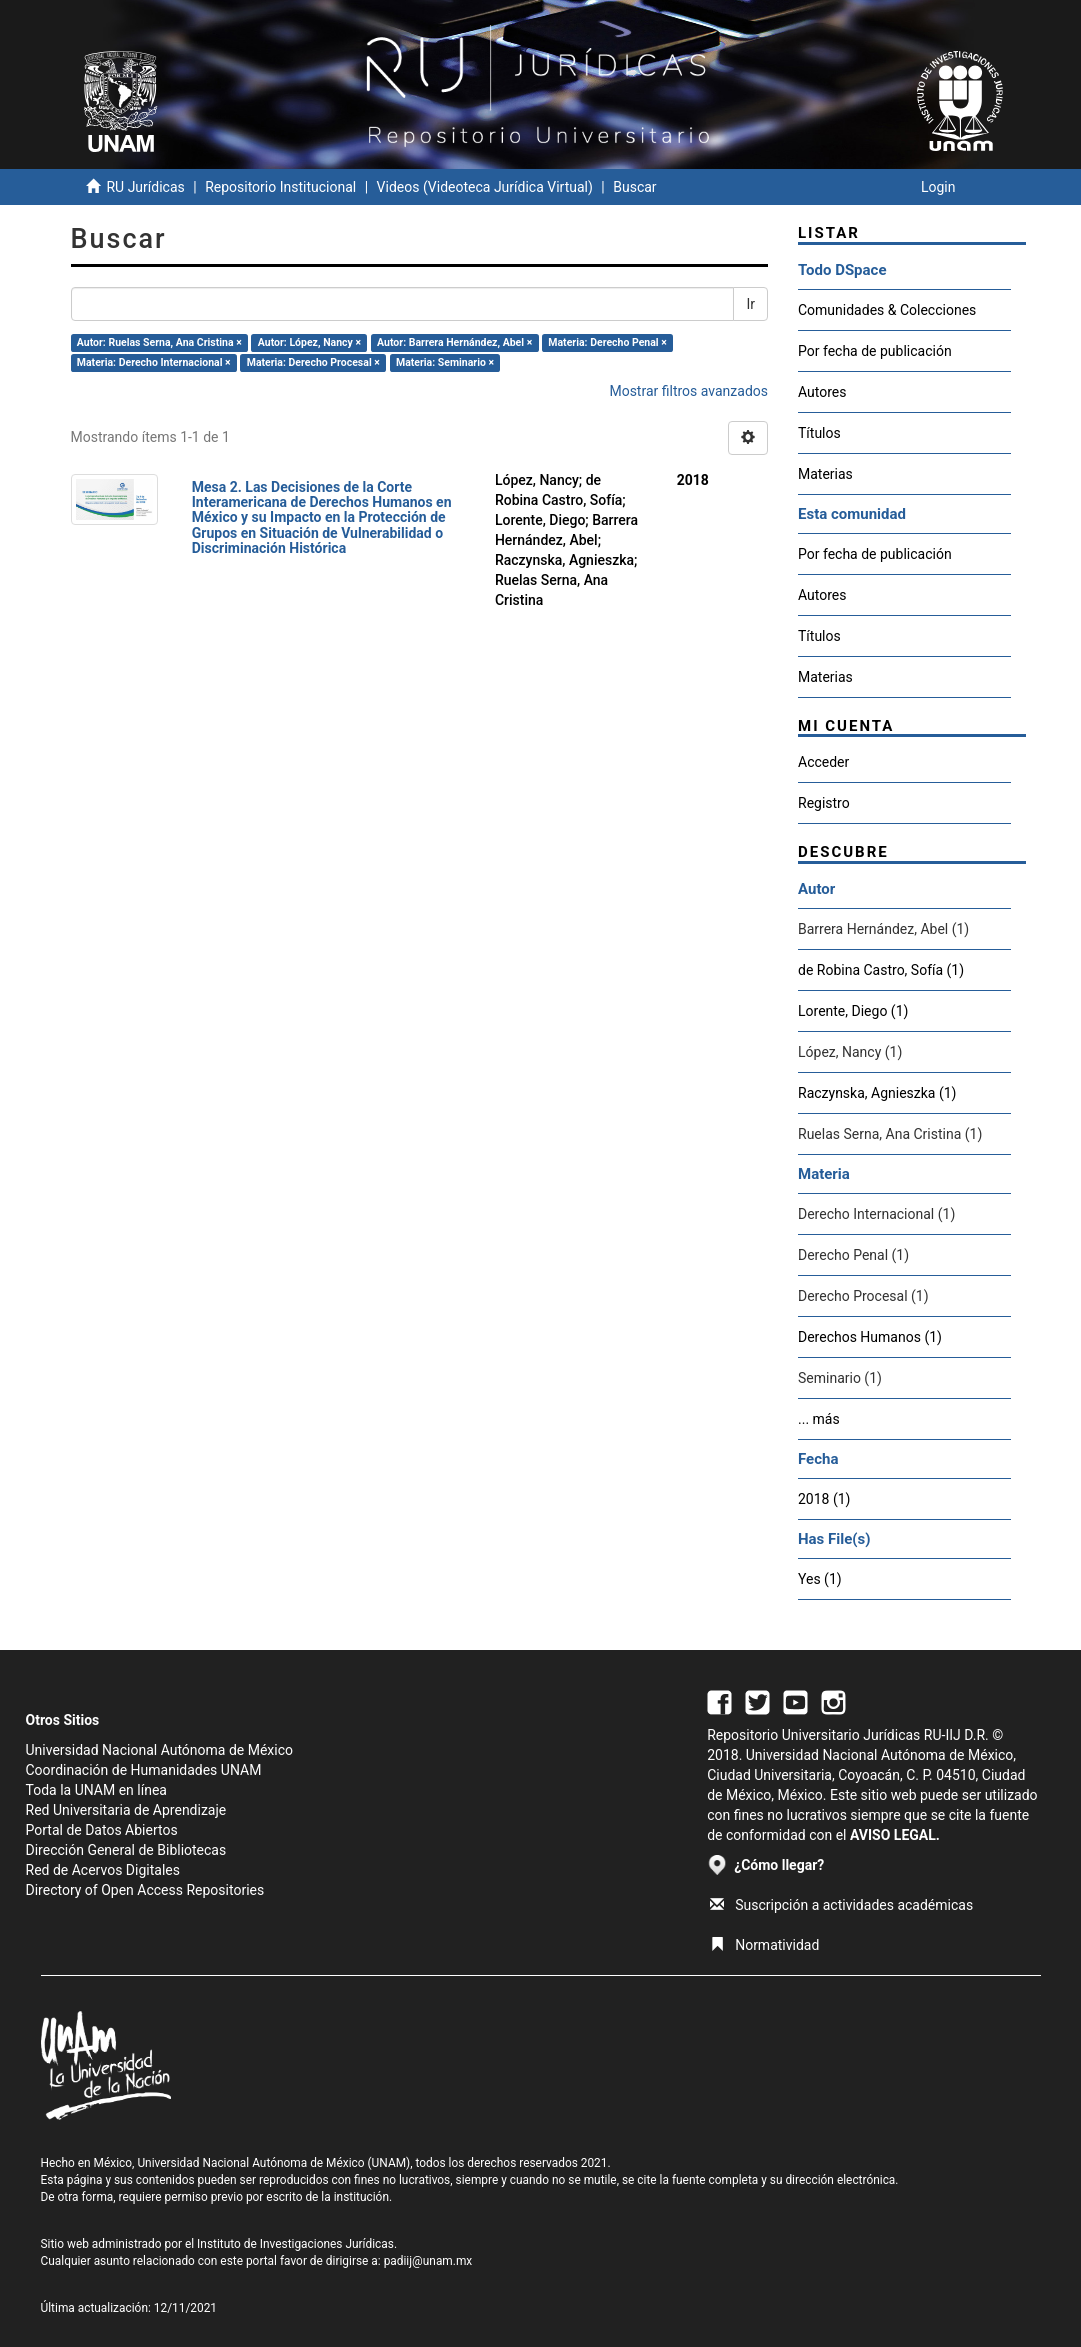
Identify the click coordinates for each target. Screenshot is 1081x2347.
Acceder (823, 762)
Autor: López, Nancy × (309, 342)
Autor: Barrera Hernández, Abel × (454, 342)
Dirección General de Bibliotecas (126, 1850)
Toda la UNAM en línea (96, 1790)
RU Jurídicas (145, 187)
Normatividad (764, 1945)
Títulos (819, 433)
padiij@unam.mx (428, 2261)
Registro (824, 803)
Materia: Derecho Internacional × (154, 362)
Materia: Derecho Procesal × (313, 362)
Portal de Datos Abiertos (102, 1830)
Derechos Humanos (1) (870, 1337)
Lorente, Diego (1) (853, 1011)
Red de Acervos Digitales (103, 1870)
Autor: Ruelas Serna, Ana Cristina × (159, 342)
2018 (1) (824, 1499)
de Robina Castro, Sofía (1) (881, 970)
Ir (750, 304)
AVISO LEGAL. (895, 1835)
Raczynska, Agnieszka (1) (877, 1093)
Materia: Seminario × (445, 362)
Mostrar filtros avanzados (688, 391)
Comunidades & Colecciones (887, 310)
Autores (822, 392)
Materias (825, 474)
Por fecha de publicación (875, 351)
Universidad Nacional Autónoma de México (160, 1750)
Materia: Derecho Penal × (607, 342)
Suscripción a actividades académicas (841, 1905)
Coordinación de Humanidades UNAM (144, 1770)
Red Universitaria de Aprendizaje (126, 1810)
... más (819, 1419)
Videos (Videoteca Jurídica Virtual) (485, 187)
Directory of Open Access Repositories (145, 1890)
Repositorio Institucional (280, 187)
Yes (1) (820, 1579)
